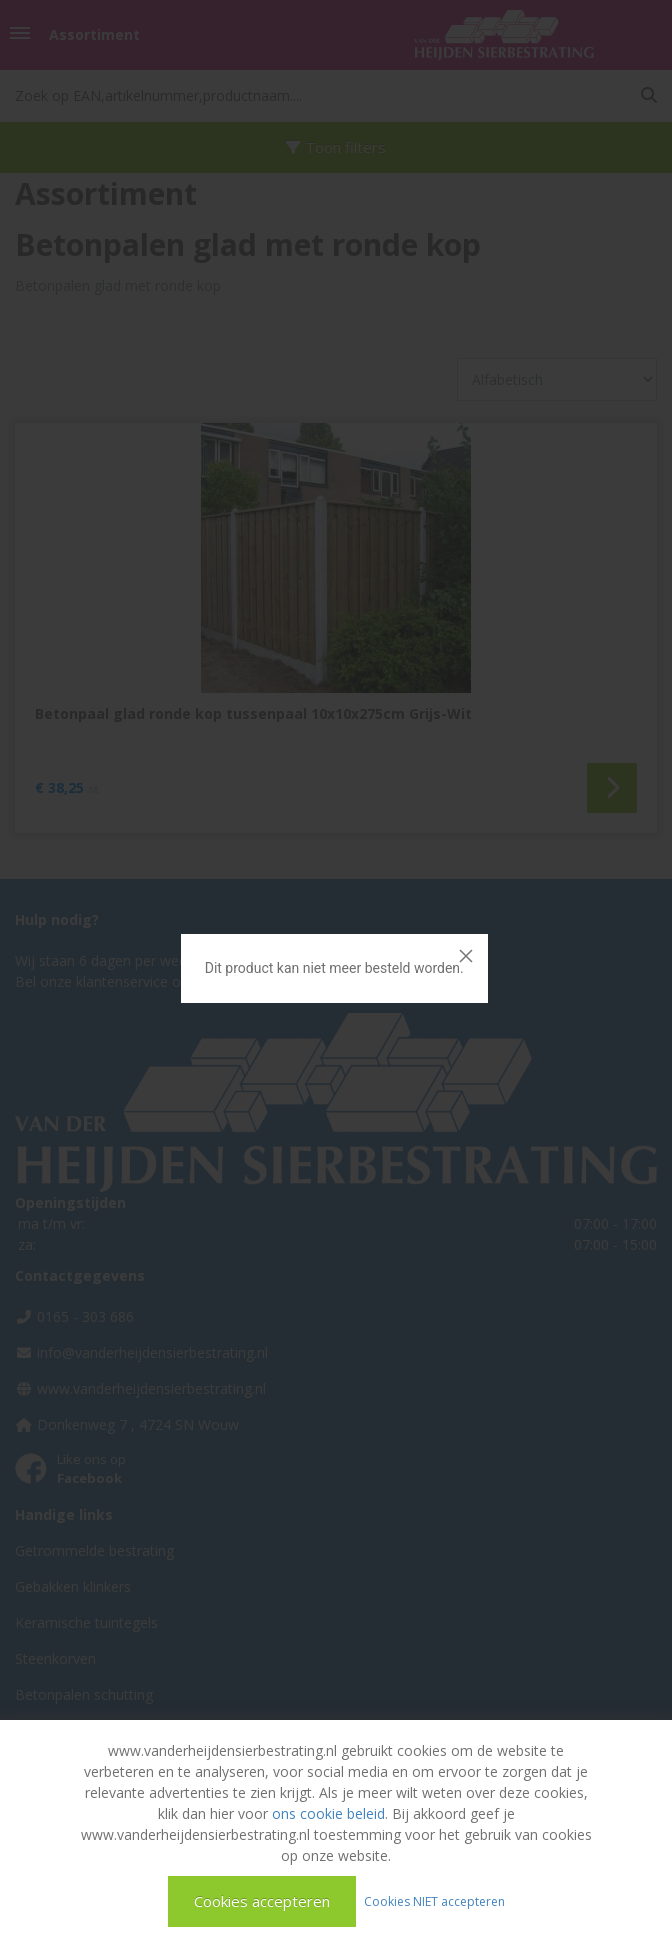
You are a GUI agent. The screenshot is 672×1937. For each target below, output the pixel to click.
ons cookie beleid (328, 1813)
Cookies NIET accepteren (434, 1900)
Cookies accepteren (262, 1901)
